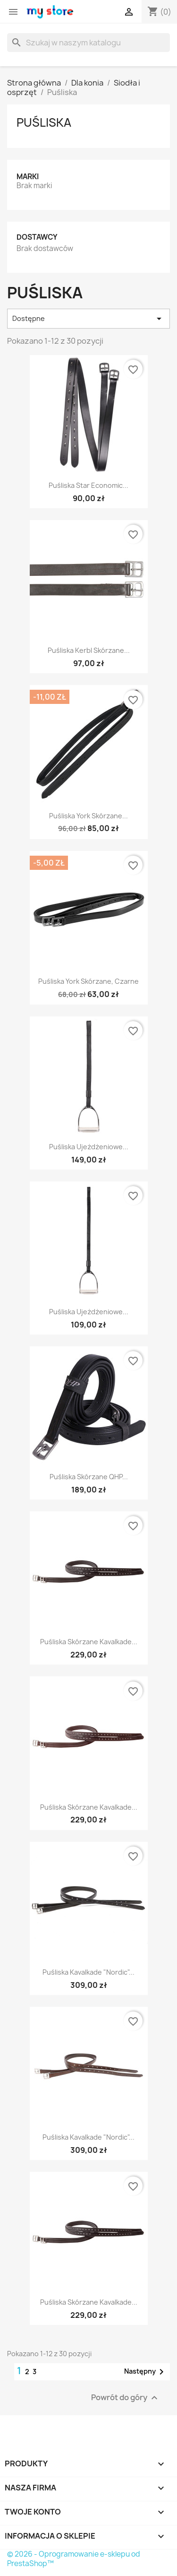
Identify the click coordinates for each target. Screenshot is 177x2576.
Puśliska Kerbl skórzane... (89, 650)
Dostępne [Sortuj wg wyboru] (88, 318)
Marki (28, 177)
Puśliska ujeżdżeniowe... (88, 1146)
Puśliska (44, 122)
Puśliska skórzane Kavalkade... (88, 1641)
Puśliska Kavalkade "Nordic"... (88, 1972)
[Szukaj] (88, 42)
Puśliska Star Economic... (88, 485)
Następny (145, 2371)
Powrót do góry (125, 2398)
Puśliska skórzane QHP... (89, 1476)
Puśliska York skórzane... (88, 815)
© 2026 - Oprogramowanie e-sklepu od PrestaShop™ (73, 2558)
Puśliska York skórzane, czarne (88, 981)
